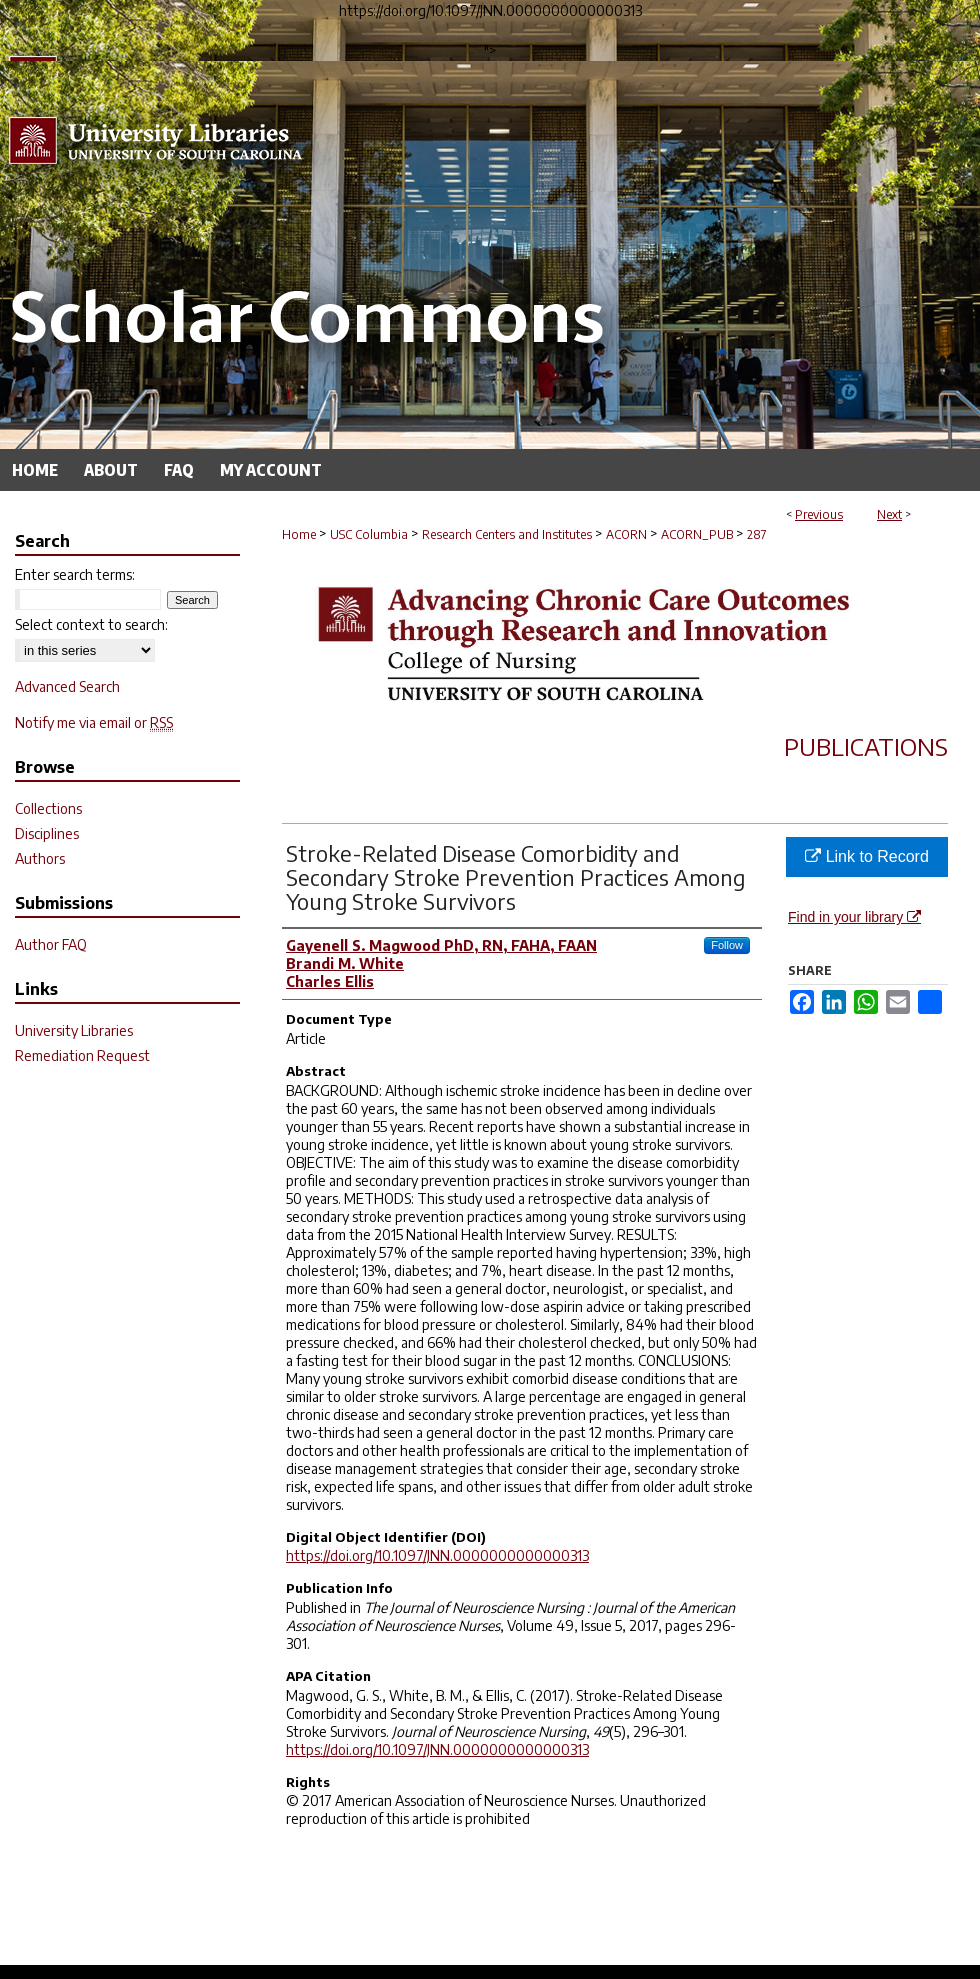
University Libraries (74, 1030)
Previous (819, 514)
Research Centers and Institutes (507, 534)
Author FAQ (51, 944)
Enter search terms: (75, 574)
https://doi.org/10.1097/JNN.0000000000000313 (437, 1555)
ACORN (626, 534)
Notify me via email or (94, 722)
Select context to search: (91, 624)
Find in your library (854, 917)
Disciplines (47, 833)
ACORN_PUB (697, 534)
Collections (48, 808)
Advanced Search (67, 686)
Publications (866, 746)
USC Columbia (369, 534)
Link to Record (867, 856)
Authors (40, 858)
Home (299, 534)
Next (889, 514)
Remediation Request (82, 1055)
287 (757, 534)
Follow (727, 945)
